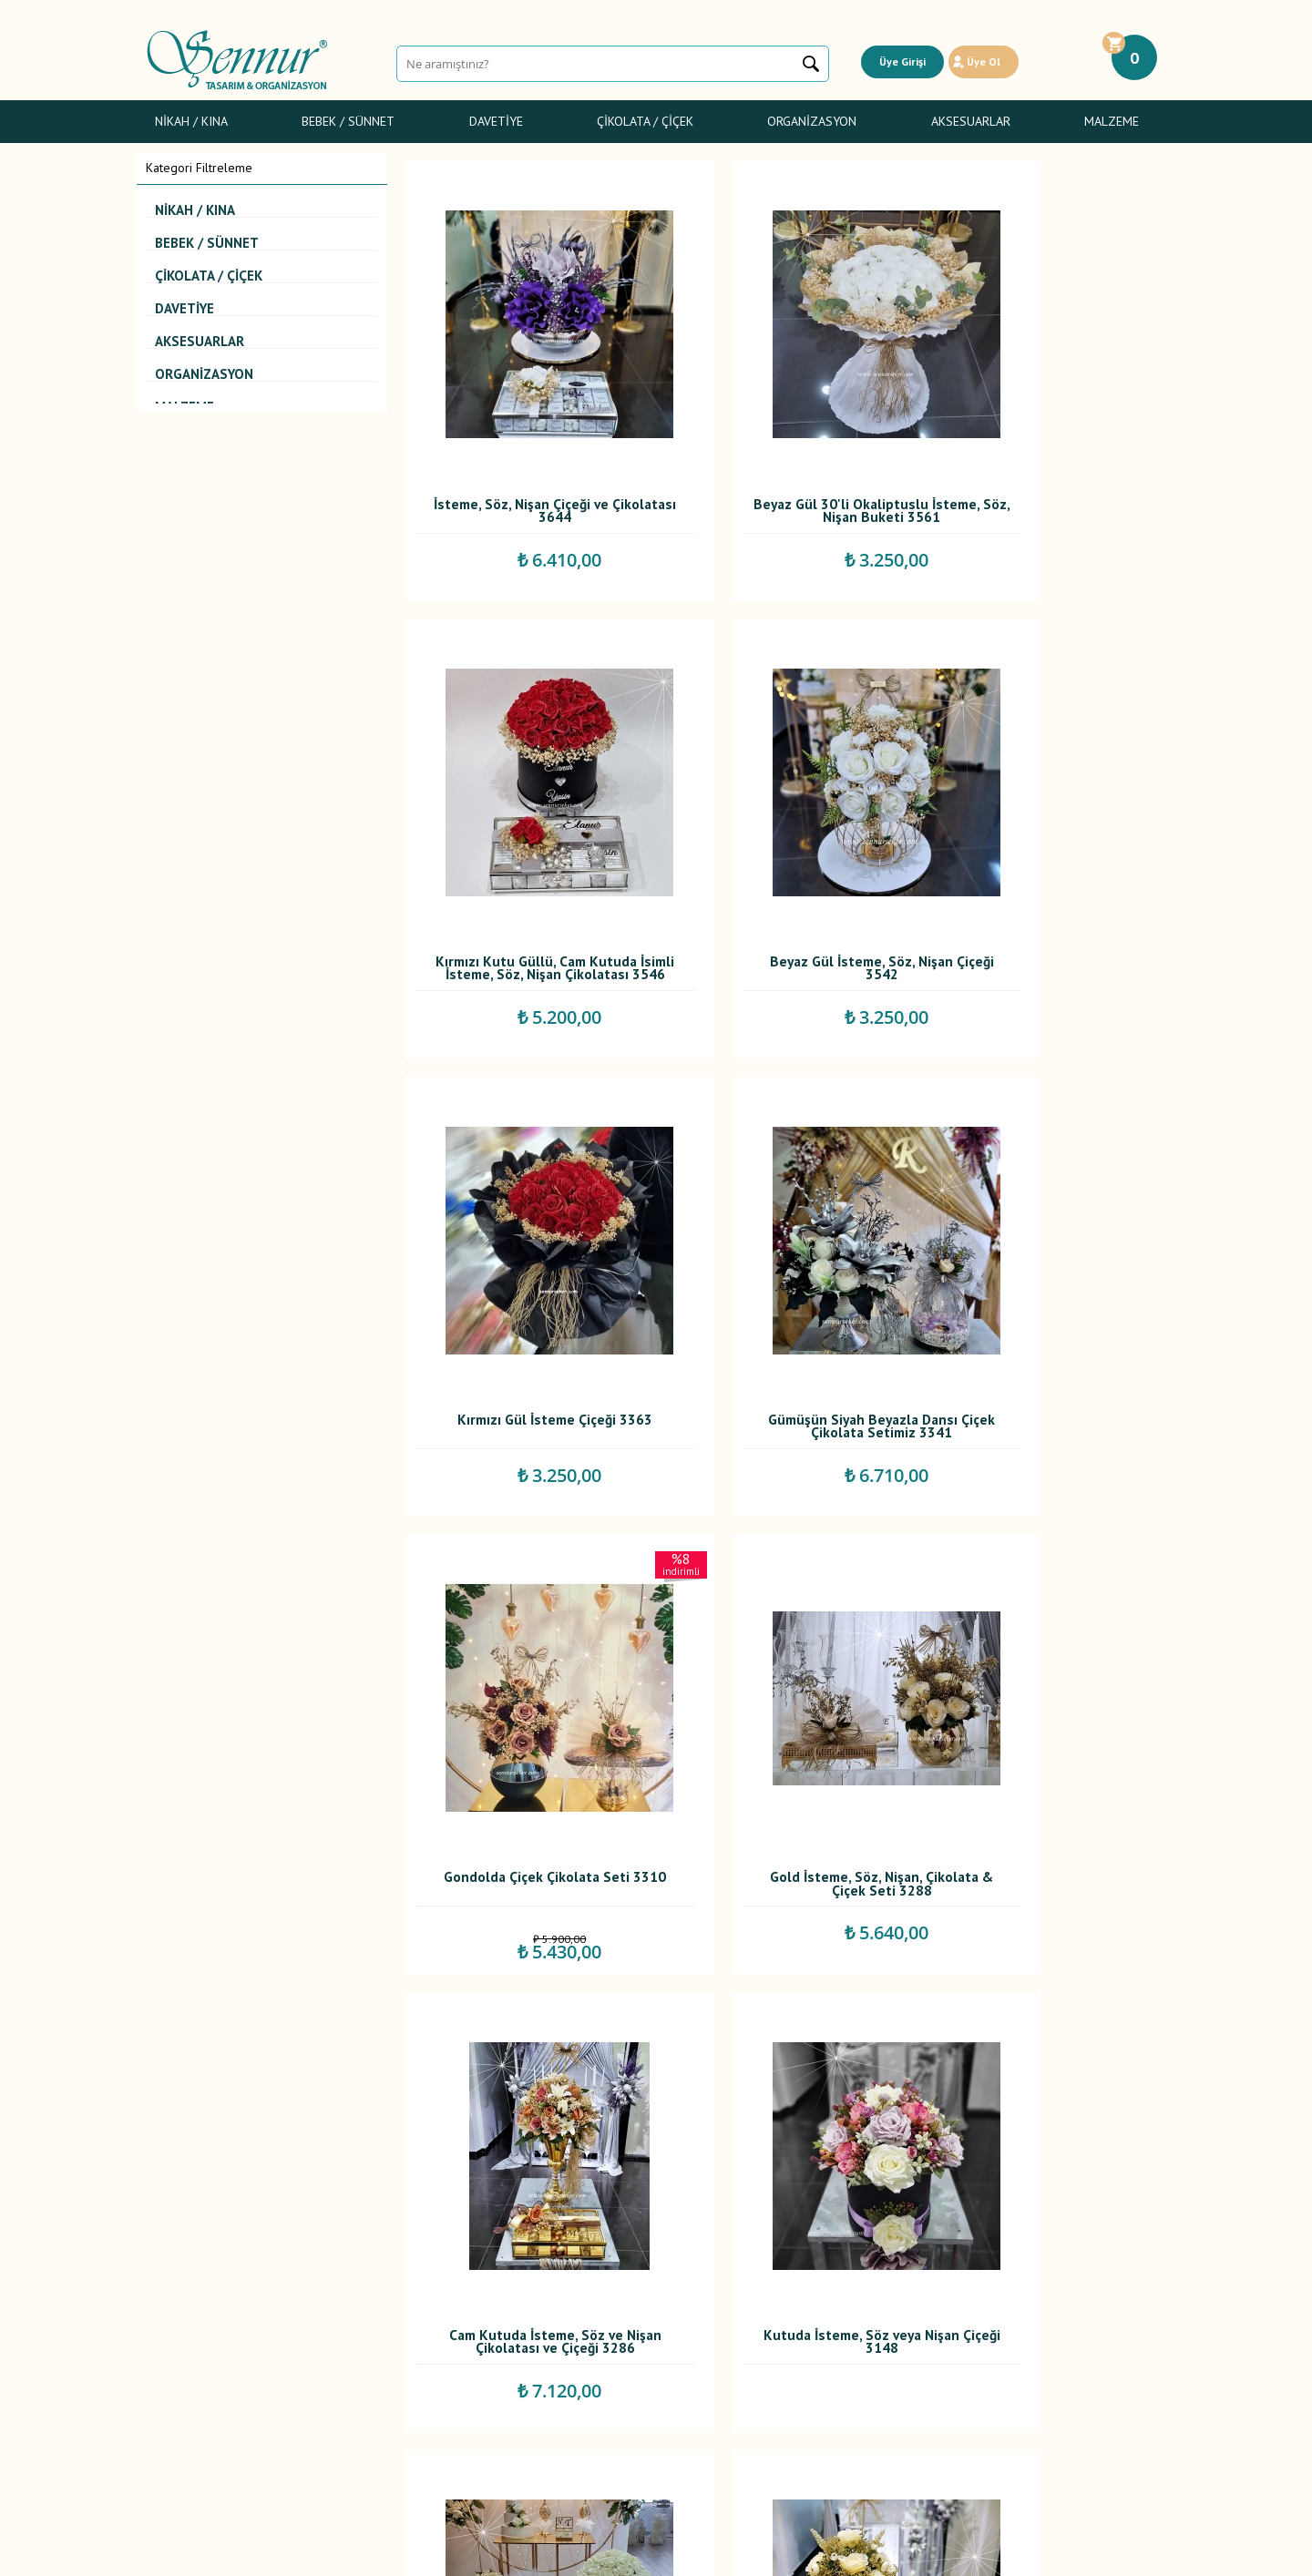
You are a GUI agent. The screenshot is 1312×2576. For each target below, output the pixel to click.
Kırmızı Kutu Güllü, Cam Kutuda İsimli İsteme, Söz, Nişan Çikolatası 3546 (1044, 448)
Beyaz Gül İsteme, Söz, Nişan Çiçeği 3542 (525, 835)
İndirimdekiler (530, 2336)
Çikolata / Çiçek (645, 121)
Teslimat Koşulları (367, 2276)
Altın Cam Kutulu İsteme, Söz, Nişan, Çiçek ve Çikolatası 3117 (1044, 1620)
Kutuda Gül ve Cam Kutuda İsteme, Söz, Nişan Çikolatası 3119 (784, 1620)
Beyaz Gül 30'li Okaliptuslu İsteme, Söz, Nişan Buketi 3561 (784, 448)
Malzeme (1111, 121)
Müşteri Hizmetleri (542, 2356)
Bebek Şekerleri (189, 2296)
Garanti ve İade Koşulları (386, 2336)
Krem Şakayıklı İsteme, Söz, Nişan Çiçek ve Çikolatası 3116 (525, 2011)
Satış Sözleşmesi (365, 2316)
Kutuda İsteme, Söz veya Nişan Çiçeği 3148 (525, 1616)
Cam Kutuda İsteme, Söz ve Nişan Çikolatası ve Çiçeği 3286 (1044, 1229)
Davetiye (496, 121)
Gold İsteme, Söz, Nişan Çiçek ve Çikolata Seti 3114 (784, 2007)
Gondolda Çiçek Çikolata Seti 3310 (525, 1225)
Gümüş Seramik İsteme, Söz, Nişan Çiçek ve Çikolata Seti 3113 (1044, 2011)
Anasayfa (516, 2276)
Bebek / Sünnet (348, 121)
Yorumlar (516, 2296)
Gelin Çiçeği (178, 2336)
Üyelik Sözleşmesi (369, 2296)
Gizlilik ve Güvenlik (370, 2356)
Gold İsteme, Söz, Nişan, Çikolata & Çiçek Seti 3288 (785, 1225)
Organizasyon (811, 121)
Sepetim (515, 2376)
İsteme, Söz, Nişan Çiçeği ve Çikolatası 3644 (525, 444)
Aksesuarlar (970, 121)
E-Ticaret (603, 2553)
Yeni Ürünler (525, 2316)
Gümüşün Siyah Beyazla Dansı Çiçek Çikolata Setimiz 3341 (1044, 835)
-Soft (563, 2553)
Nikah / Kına (191, 121)
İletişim (511, 2396)
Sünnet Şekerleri (191, 2356)
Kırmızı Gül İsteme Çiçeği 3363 (784, 835)
